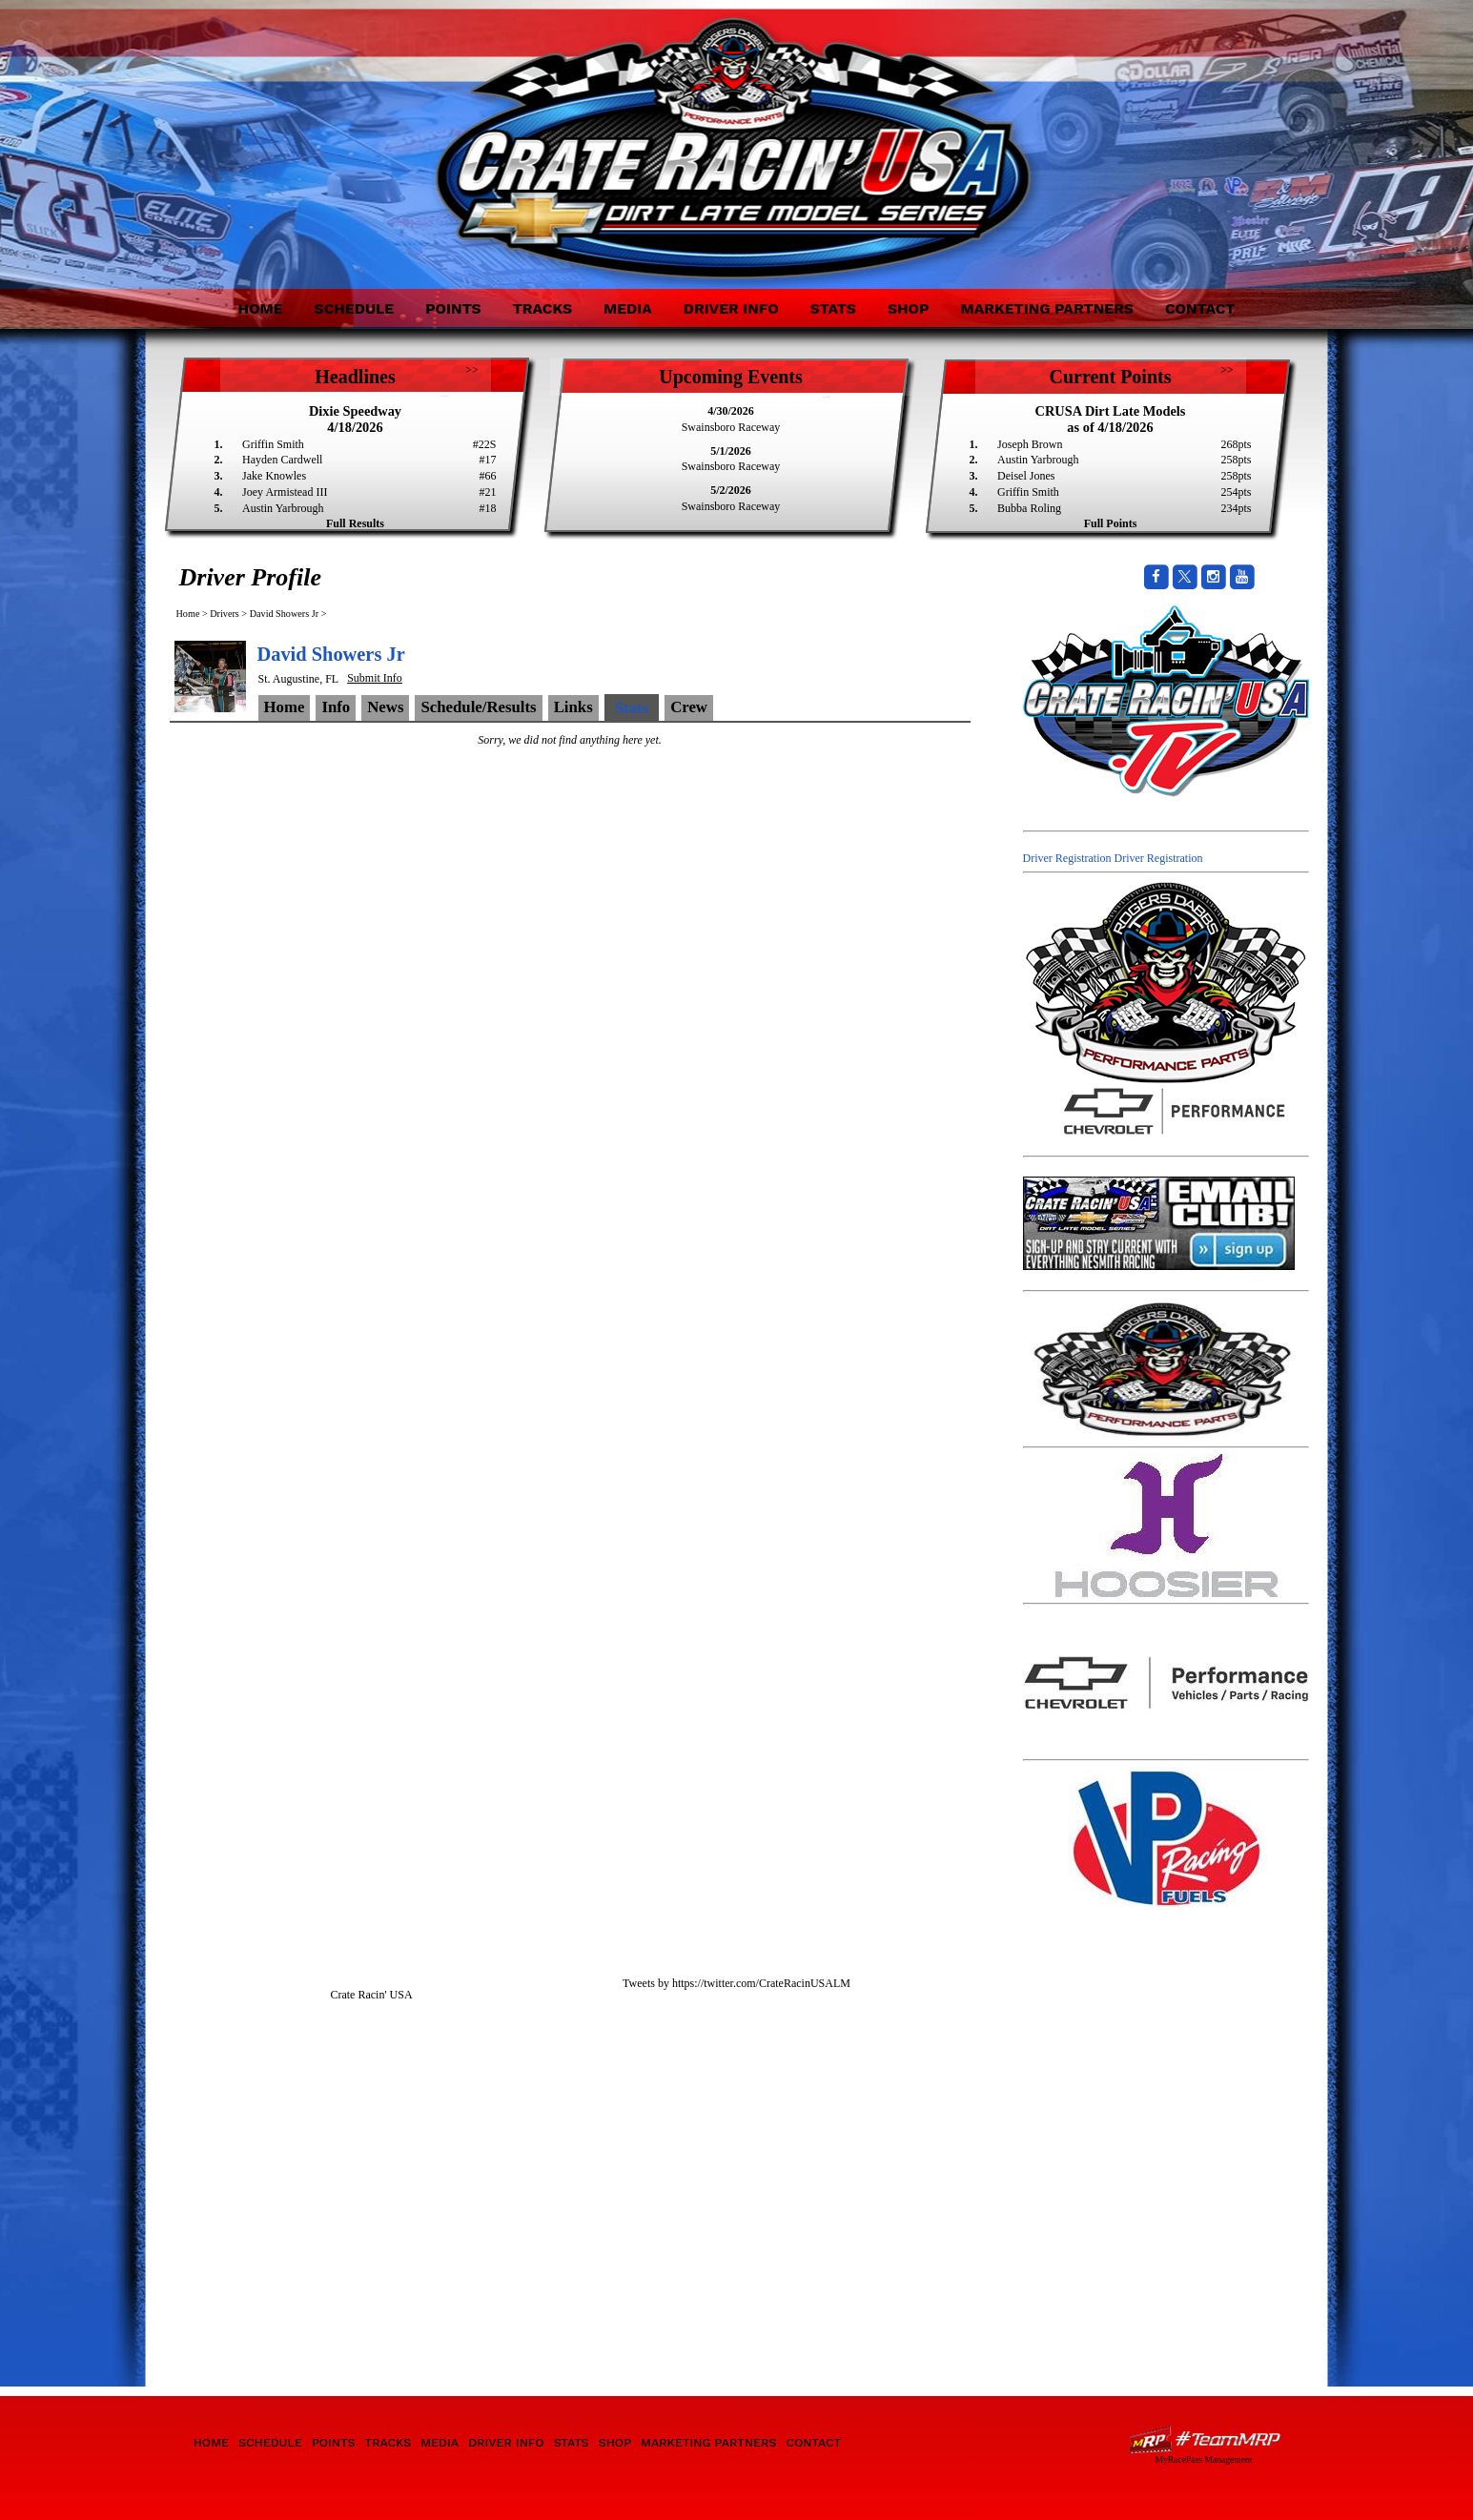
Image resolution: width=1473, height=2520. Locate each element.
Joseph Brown (1029, 444)
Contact (1200, 308)
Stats (833, 308)
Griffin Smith (273, 444)
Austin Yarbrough (282, 508)
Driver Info (731, 308)
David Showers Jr (284, 613)
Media (628, 308)
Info (335, 707)
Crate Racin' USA (371, 1994)
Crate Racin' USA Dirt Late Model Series (339, 132)
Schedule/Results (478, 707)
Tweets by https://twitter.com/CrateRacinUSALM (736, 1983)
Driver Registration (1067, 858)
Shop (909, 308)
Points (453, 308)
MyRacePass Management (1203, 2459)
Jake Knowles (274, 475)
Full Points (1110, 523)
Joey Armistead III (284, 492)
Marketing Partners (1047, 308)
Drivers (224, 613)
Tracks (542, 308)
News (385, 707)
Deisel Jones (1025, 475)
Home (260, 308)
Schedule (355, 308)
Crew (688, 707)
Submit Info (374, 678)
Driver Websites (1204, 2439)
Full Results (355, 523)
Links (573, 707)
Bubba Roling (1029, 508)
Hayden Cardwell (282, 459)
